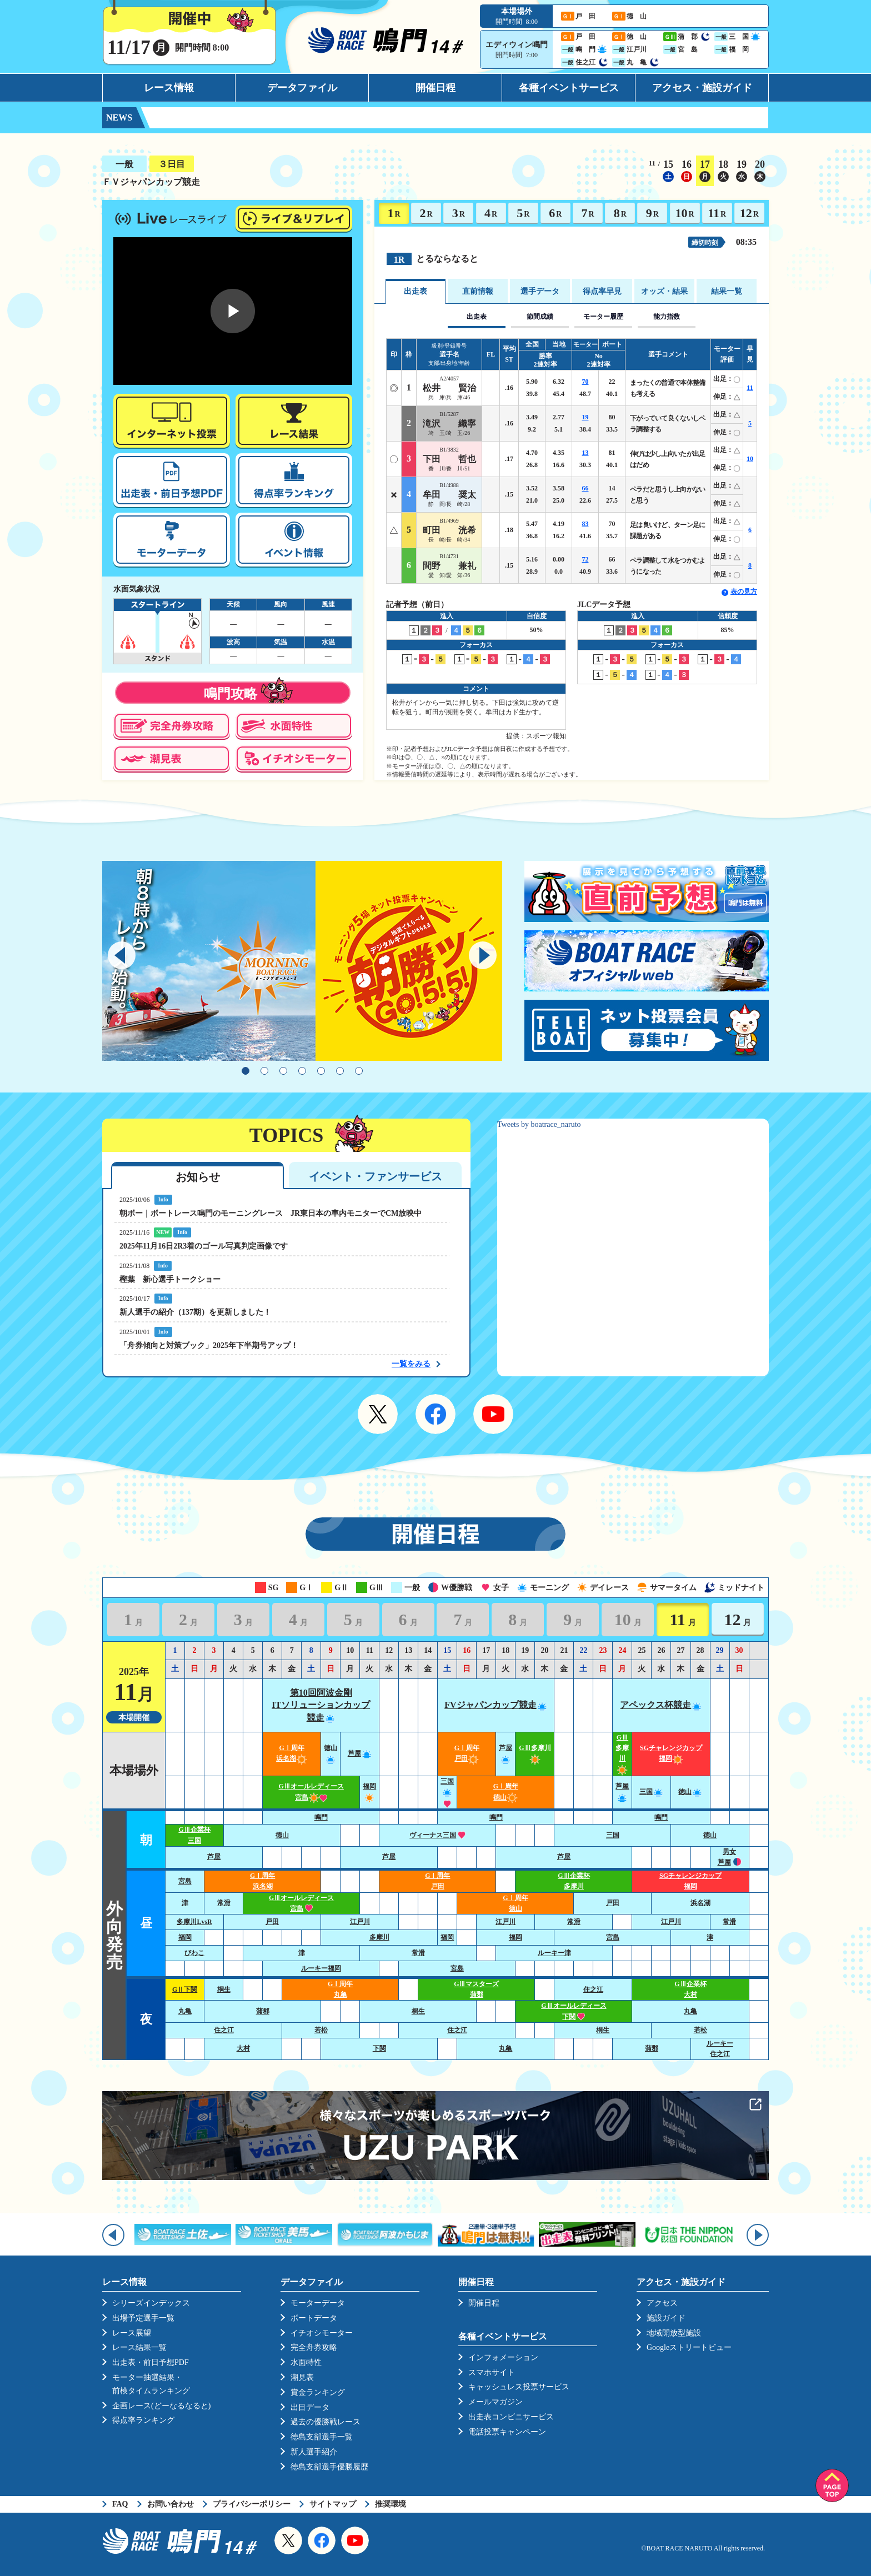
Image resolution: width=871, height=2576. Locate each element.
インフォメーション (503, 2357)
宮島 (185, 1881)
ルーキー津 (554, 1953)
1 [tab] (245, 1071)
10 (684, 213)
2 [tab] (264, 1071)
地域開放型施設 (674, 2333)
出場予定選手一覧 (143, 2318)
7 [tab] (359, 1071)
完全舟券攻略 (314, 2347)
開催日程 (435, 87)
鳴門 (321, 1817)
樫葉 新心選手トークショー (170, 1279)
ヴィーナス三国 (437, 1835)
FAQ (120, 2504)
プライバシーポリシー (252, 2504)
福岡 (185, 1937)
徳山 (690, 1792)
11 (717, 213)
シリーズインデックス (151, 2303)
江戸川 (360, 1922)
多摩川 (379, 1937)
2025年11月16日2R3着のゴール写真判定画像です (203, 1246)
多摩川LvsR (194, 1922)
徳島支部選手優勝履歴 (329, 2467)
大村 (243, 2048)
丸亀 (185, 2011)
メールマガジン (495, 2402)
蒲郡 (262, 2011)
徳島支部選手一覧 (322, 2437)
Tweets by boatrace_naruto (539, 1124)
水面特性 (306, 2362)
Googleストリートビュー (689, 2347)
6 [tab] (340, 1071)
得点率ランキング (143, 2420)
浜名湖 (700, 1903)
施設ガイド (666, 2318)
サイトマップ (332, 2504)
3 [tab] (283, 1071)
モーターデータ (318, 2303)
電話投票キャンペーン (507, 2432)
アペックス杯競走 (661, 1705)
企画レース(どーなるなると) (161, 2406)
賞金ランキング (318, 2392)
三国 (447, 1792)
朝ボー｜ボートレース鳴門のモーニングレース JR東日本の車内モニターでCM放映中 (270, 1213)
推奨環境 (390, 2504)
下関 (379, 2048)
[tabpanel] (302, 961)
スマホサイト (491, 2372)
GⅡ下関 (184, 1989)
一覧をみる (411, 1364)
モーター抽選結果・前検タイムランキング (151, 2384)
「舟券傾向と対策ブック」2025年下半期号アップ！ (208, 1345)
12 (749, 213)
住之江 (593, 1989)
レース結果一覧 (139, 2347)
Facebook (435, 1414)
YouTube (493, 1414)
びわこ (194, 1953)
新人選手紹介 (314, 2452)
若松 (321, 2030)
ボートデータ (314, 2318)
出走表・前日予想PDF (150, 2362)
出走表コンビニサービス (511, 2417)
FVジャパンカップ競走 (495, 1705)
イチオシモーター (322, 2333)
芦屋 (360, 1753)
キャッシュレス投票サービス (518, 2387)
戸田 (612, 1903)
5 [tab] (321, 1071)
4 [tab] (302, 1071)
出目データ (310, 2407)
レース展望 (131, 2333)
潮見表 (302, 2377)
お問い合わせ (170, 2504)
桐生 (224, 1989)
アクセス (662, 2303)
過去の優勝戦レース (326, 2422)
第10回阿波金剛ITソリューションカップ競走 (321, 1705)
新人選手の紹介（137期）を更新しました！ (195, 1312)
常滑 (224, 1903)
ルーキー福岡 (321, 1968)
